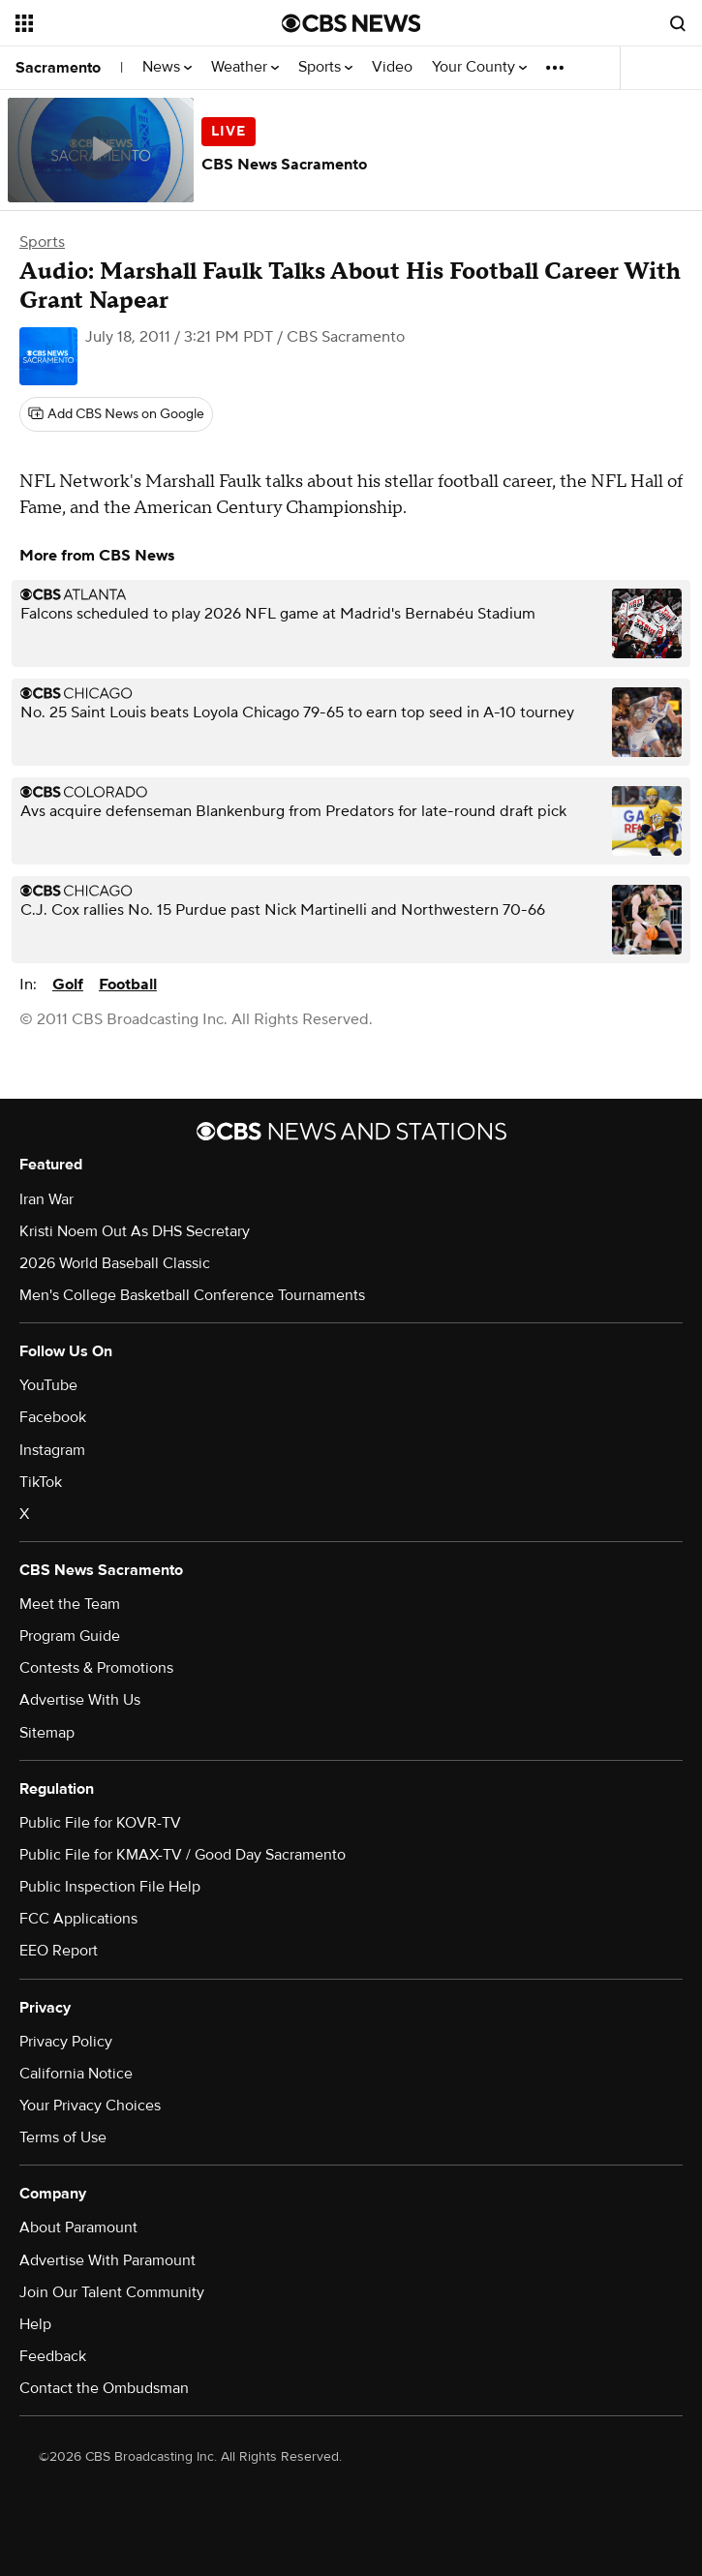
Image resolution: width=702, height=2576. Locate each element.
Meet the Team (69, 1604)
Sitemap (47, 1733)
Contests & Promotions (96, 1668)
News (167, 67)
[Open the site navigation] (127, 23)
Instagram (52, 1450)
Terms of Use (63, 2137)
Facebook (52, 1417)
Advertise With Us (79, 1700)
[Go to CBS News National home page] (351, 23)
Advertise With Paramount (107, 2260)
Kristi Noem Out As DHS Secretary (134, 1231)
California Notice (76, 2073)
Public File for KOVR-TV (100, 1823)
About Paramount (78, 2227)
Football (128, 984)
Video (392, 67)
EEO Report (58, 1950)
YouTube (48, 1385)
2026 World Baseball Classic (114, 1263)
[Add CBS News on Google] (116, 414)
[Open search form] (678, 23)
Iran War (46, 1199)
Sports (325, 67)
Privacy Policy (65, 2041)
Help (35, 2324)
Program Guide (69, 1636)
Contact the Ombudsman (104, 2388)
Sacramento (58, 67)
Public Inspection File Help (109, 1886)
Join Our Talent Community (111, 2292)
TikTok (40, 1482)
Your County (479, 67)
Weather (245, 67)
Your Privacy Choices (90, 2105)
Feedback (52, 2356)
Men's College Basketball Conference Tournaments (192, 1295)
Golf (67, 984)
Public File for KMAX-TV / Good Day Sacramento (182, 1855)
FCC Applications (78, 1918)
